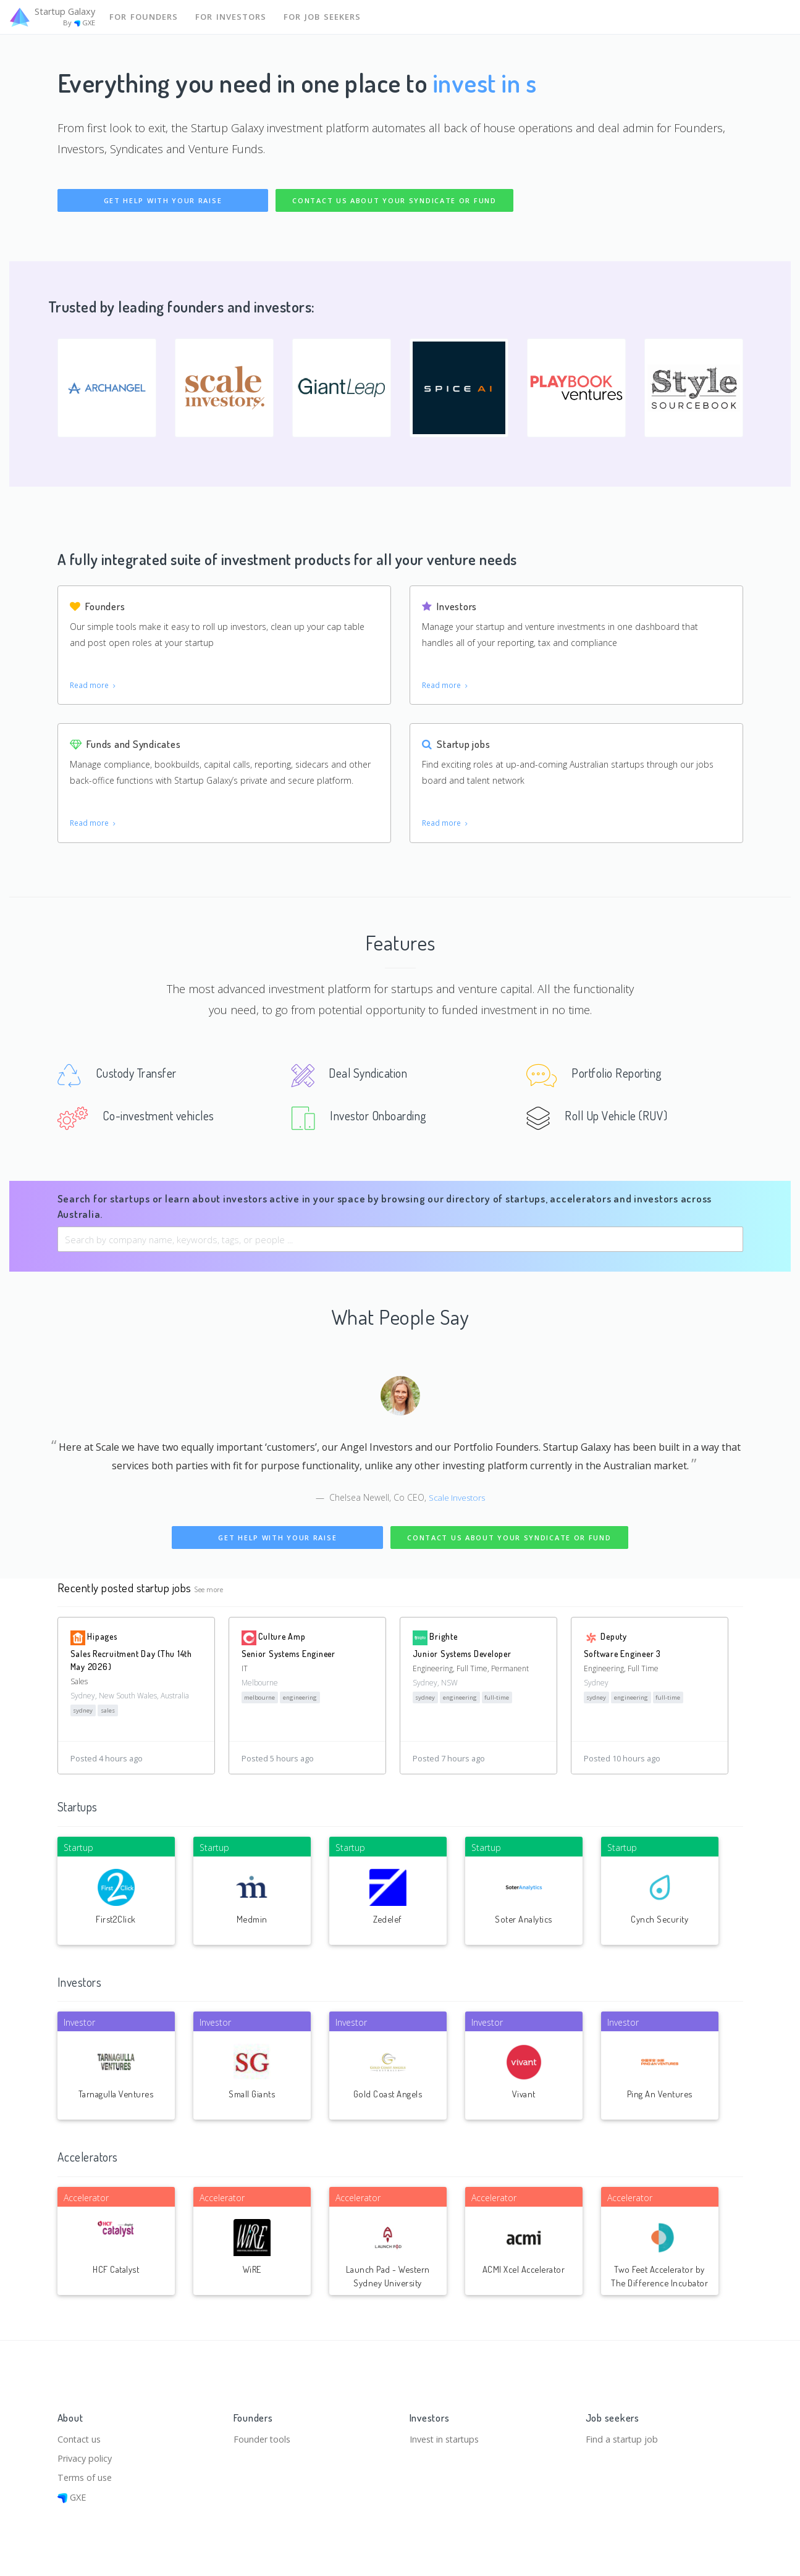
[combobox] (400, 1243)
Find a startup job (623, 2436)
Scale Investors (456, 1502)
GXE (72, 2497)
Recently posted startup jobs (124, 1592)
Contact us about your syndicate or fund (394, 200)
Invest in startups (447, 2436)
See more (209, 1593)
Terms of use (86, 2476)
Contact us (80, 2436)
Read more (93, 686)
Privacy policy (86, 2457)
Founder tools (263, 2436)
